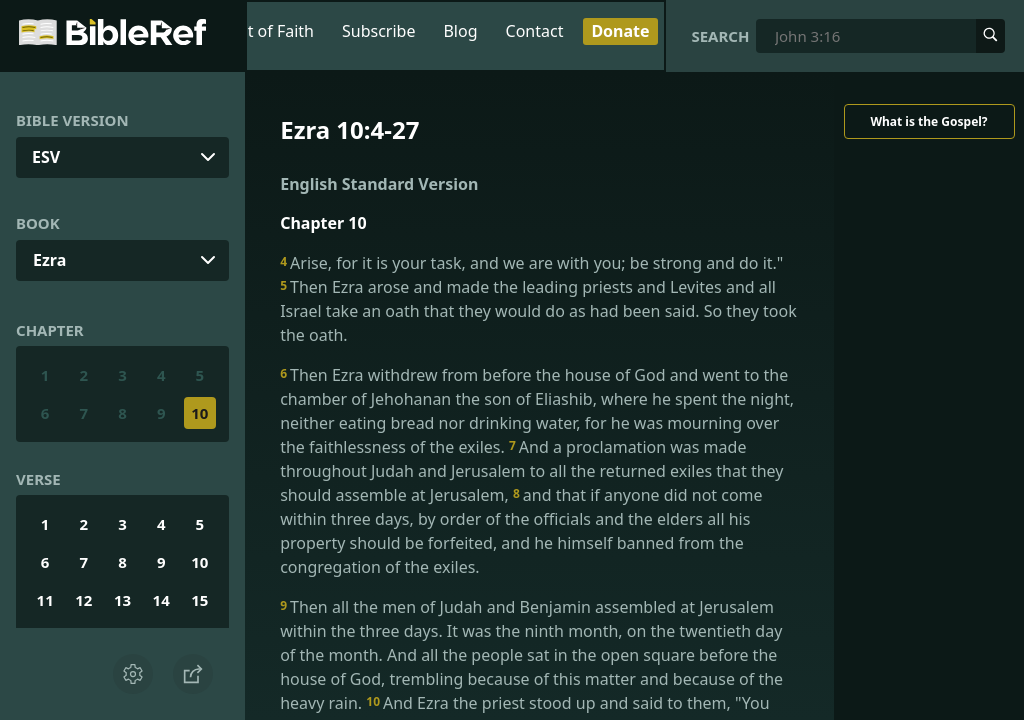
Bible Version (72, 120)
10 (199, 413)
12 (83, 600)
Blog (460, 31)
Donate (620, 31)
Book (38, 223)
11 (45, 600)
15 (199, 600)
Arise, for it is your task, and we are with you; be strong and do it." (531, 263)
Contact (535, 31)
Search (720, 36)
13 (122, 600)
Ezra (49, 260)
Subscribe (378, 31)
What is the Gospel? (928, 121)
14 (161, 600)
